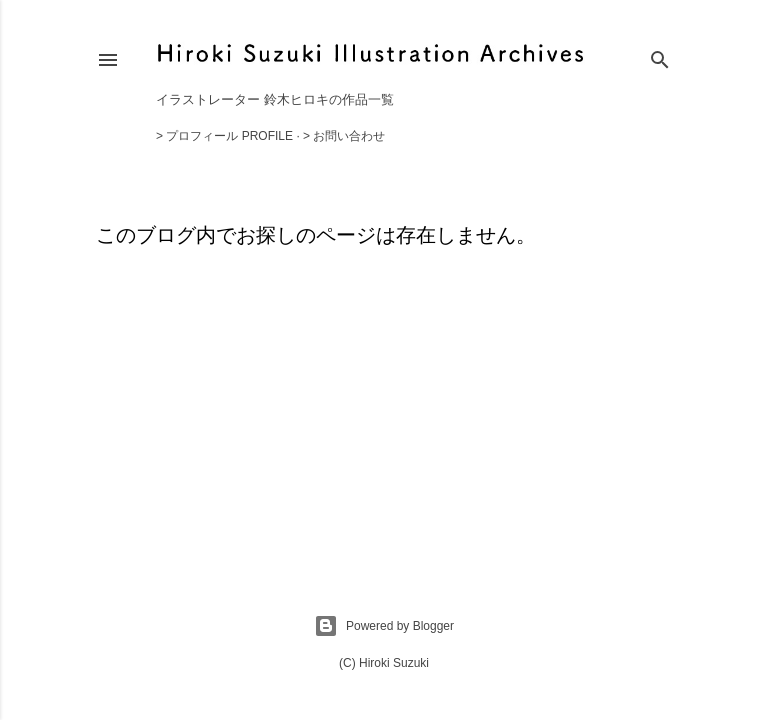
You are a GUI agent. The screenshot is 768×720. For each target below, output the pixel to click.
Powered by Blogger (384, 626)
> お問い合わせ (344, 136)
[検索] (660, 55)
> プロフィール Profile (224, 136)
